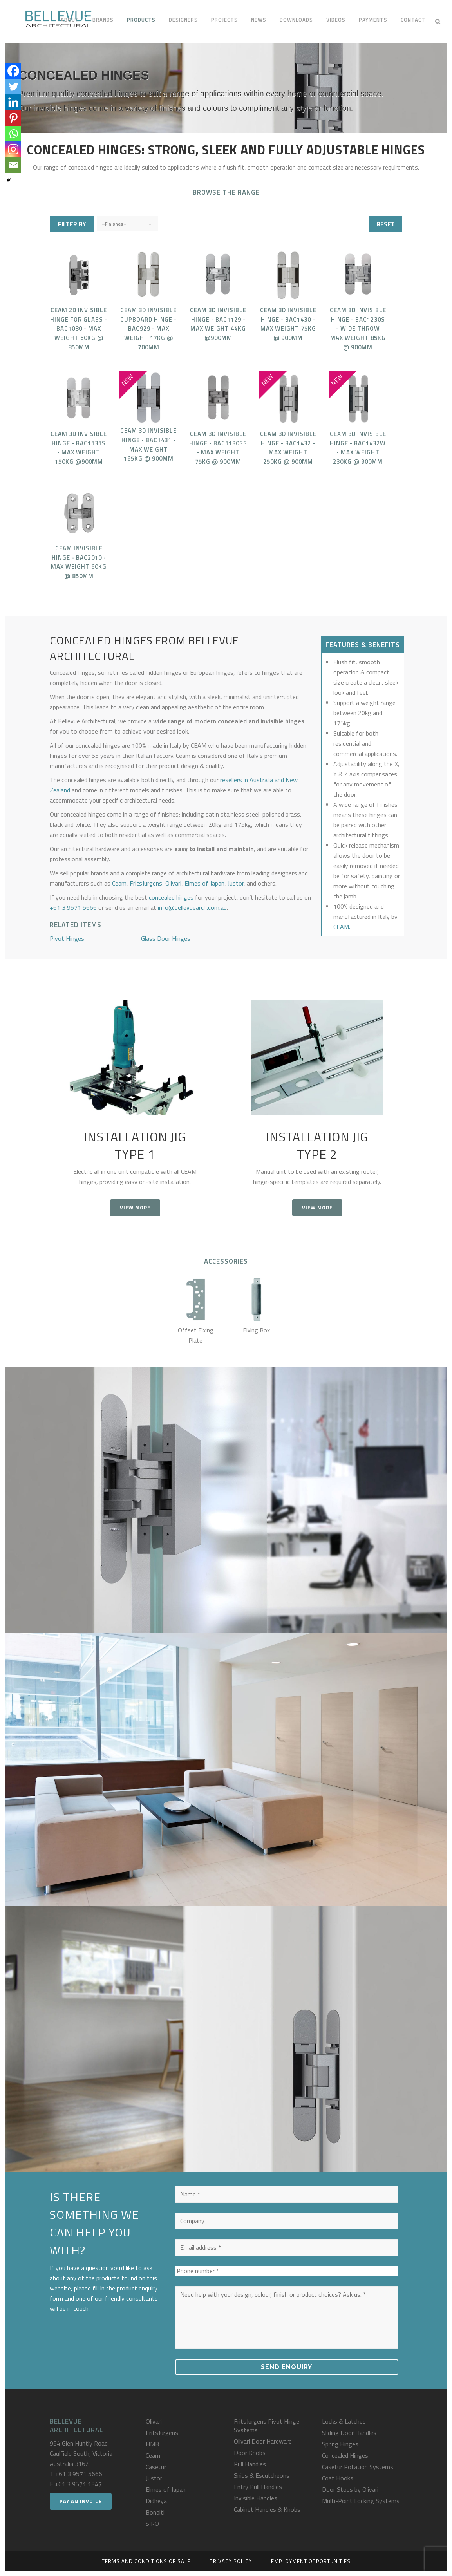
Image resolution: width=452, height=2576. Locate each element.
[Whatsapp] (13, 133)
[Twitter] (13, 86)
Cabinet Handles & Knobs (267, 2509)
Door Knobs (250, 2452)
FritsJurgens (146, 883)
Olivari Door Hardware (263, 2441)
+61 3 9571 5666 (73, 907)
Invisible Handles (255, 2498)
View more (135, 1207)
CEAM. (341, 926)
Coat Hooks (337, 2478)
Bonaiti (155, 2512)
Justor (236, 883)
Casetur (156, 2466)
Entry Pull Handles (258, 2486)
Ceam (119, 883)
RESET (385, 224)
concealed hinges (171, 897)
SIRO (152, 2523)
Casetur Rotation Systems (357, 2466)
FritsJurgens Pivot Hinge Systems (266, 2425)
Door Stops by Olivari (350, 2489)
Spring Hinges (340, 2444)
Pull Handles (250, 2464)
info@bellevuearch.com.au (192, 907)
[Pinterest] (13, 118)
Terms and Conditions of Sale (146, 2561)
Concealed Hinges (345, 2455)
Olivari (173, 883)
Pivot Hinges (67, 938)
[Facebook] (13, 71)
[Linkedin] (13, 102)
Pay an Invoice (81, 2501)
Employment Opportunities (311, 2561)
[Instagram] (13, 149)
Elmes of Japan (204, 883)
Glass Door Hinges (165, 938)
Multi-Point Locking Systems (361, 2500)
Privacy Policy (231, 2561)
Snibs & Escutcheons (261, 2475)
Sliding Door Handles (349, 2432)
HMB (152, 2444)
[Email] (13, 165)
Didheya (156, 2500)
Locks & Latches (344, 2421)
